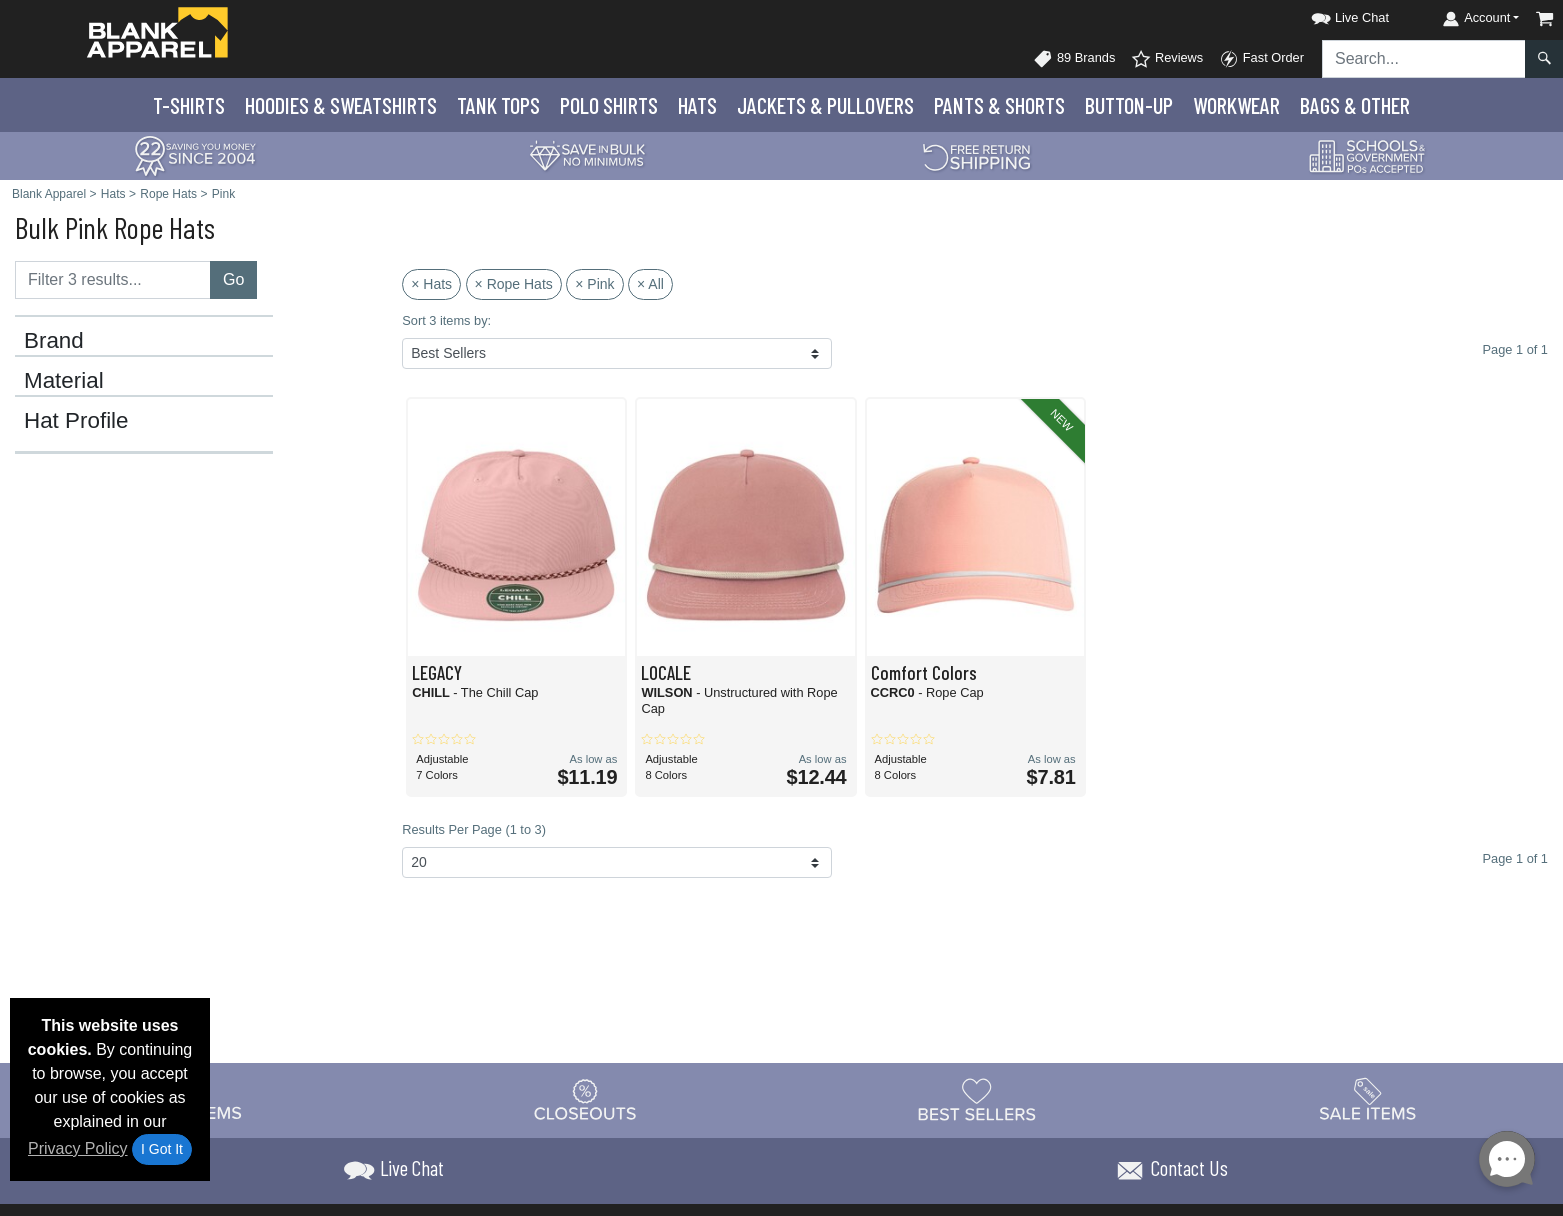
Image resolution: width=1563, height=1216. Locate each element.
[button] (1332, 14)
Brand (54, 341)
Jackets (825, 105)
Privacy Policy (78, 1148)
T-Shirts (189, 105)
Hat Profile (76, 421)
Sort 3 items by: (446, 320)
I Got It (162, 1149)
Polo (609, 105)
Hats (697, 105)
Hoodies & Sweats (341, 105)
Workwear (1236, 105)
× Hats (431, 284)
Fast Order (1261, 59)
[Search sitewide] (1424, 59)
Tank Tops (498, 105)
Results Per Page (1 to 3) (474, 829)
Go (233, 279)
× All (650, 284)
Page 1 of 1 (1515, 858)
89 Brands (1074, 59)
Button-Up (1129, 105)
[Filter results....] (113, 280)
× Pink (594, 284)
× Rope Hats (514, 284)
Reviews (1167, 59)
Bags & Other (1355, 105)
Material (64, 381)
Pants (999, 105)
